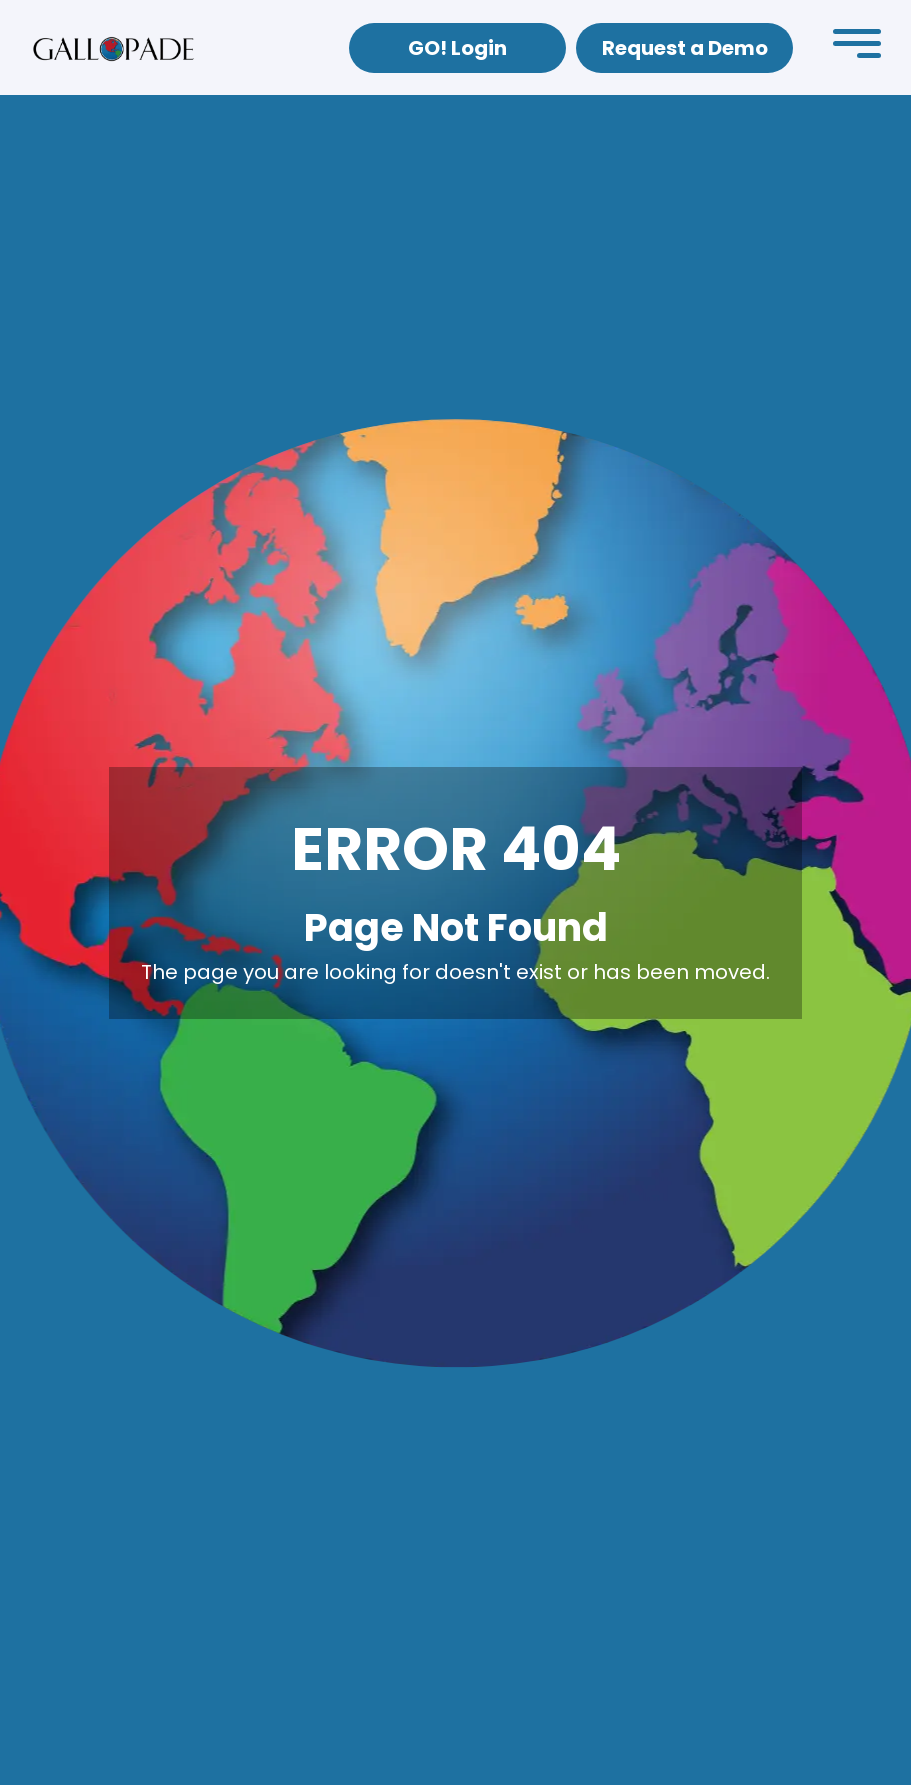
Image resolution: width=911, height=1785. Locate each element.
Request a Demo (685, 48)
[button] (857, 48)
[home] (113, 48)
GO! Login (457, 48)
